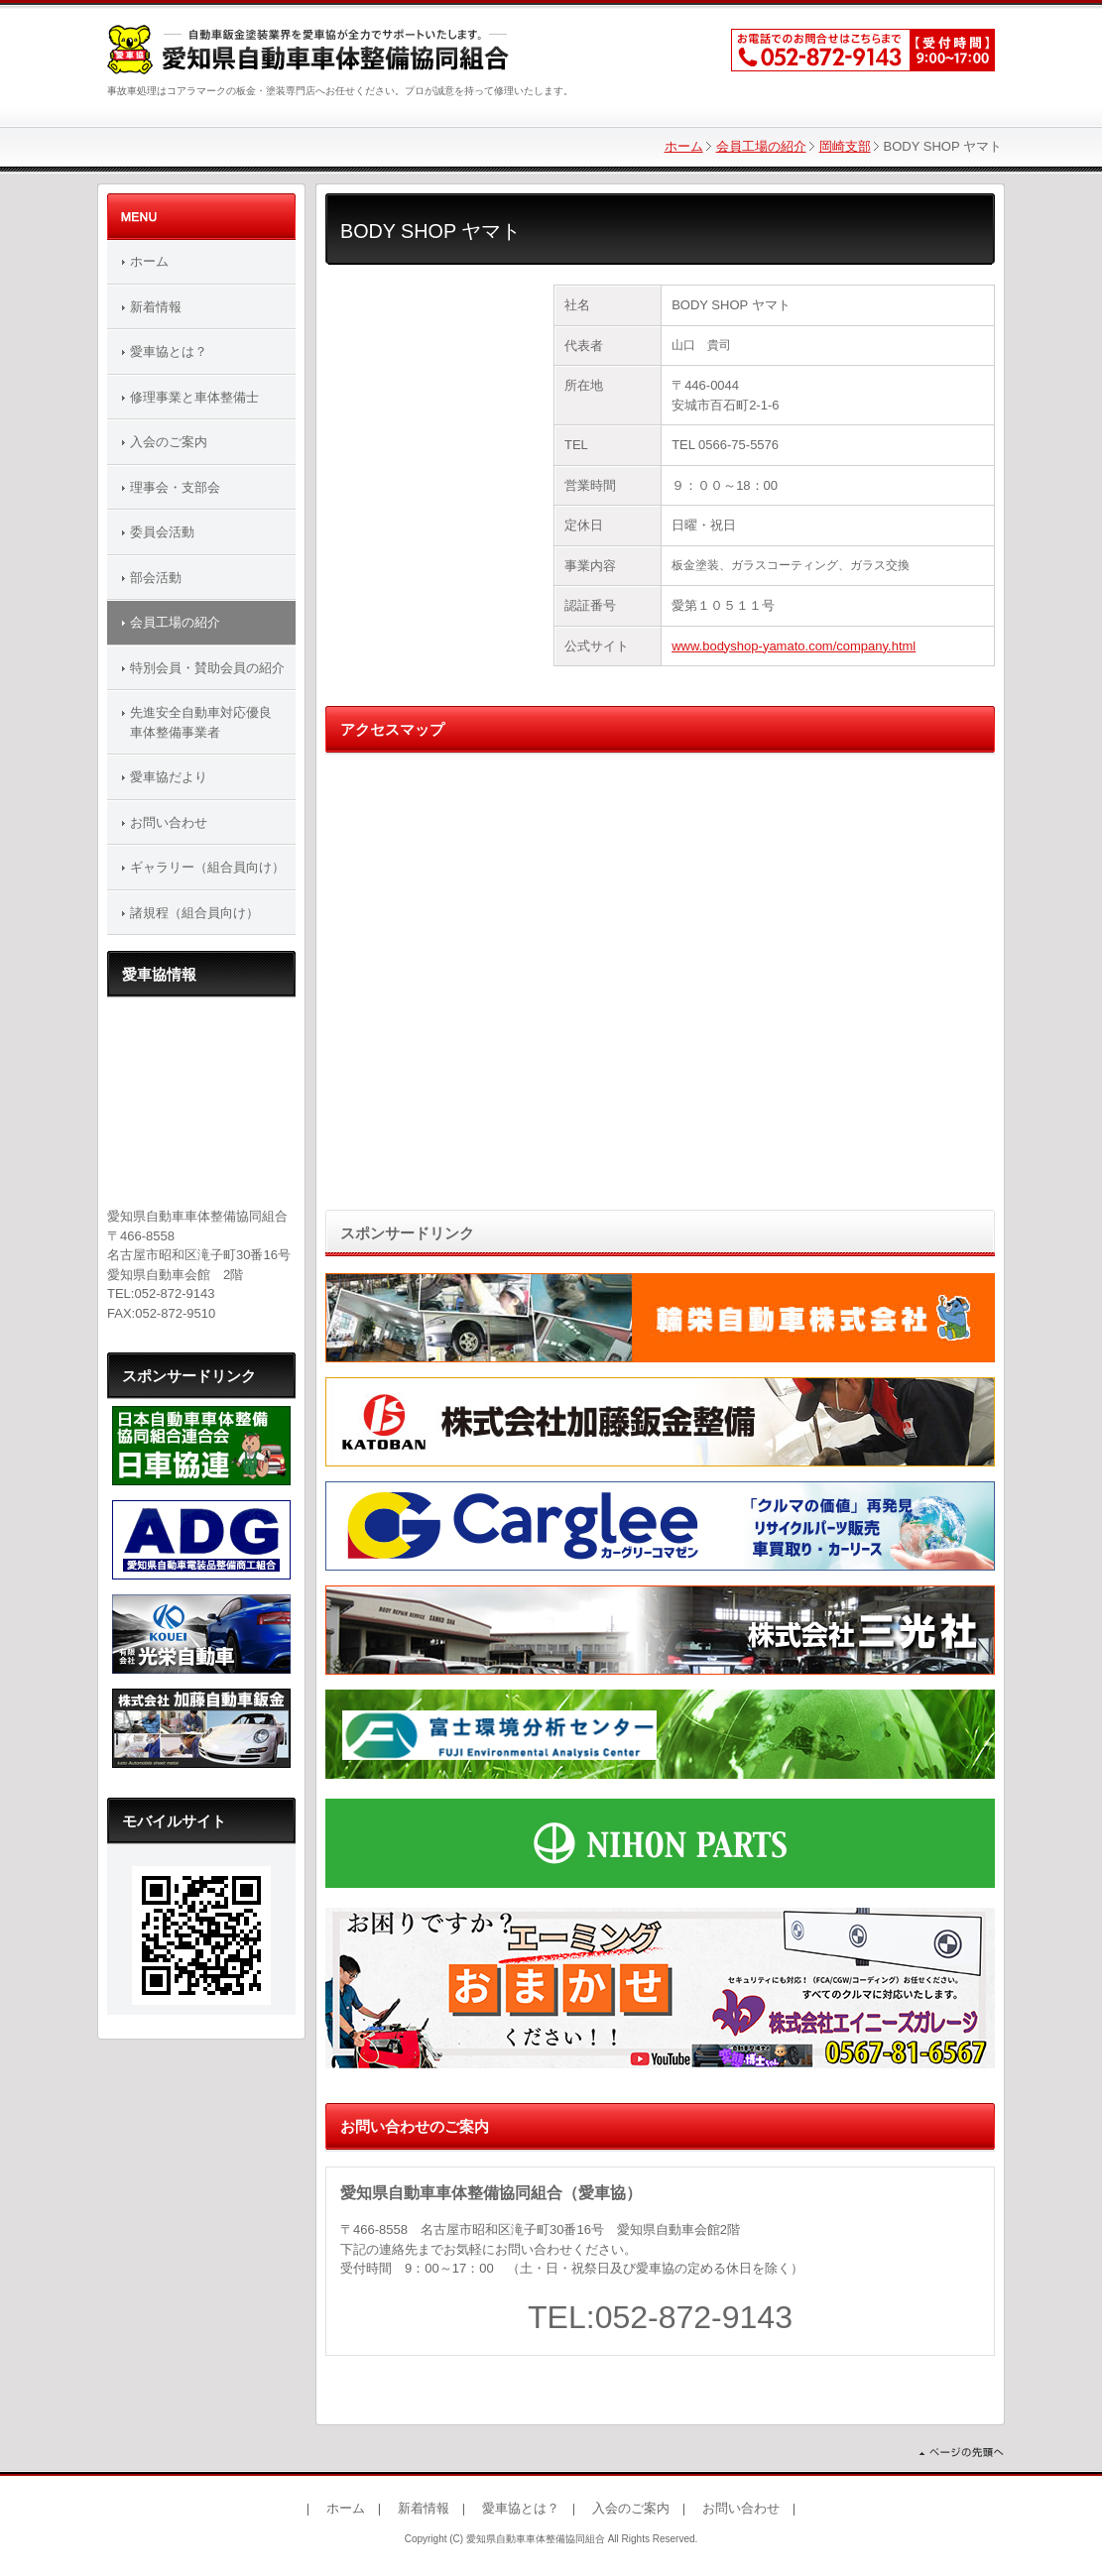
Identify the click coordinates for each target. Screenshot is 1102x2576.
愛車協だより (168, 776)
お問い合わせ (168, 822)
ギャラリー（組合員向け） (207, 867)
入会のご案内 (168, 441)
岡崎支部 (845, 146)
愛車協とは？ (168, 351)
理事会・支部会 (175, 487)
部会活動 (156, 577)
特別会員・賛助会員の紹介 (207, 667)
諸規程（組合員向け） (194, 912)
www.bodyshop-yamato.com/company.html (794, 646)
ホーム (684, 146)
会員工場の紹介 (761, 146)
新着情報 (156, 306)
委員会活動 (162, 532)
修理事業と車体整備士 (194, 397)
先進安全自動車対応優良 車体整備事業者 (207, 722)
